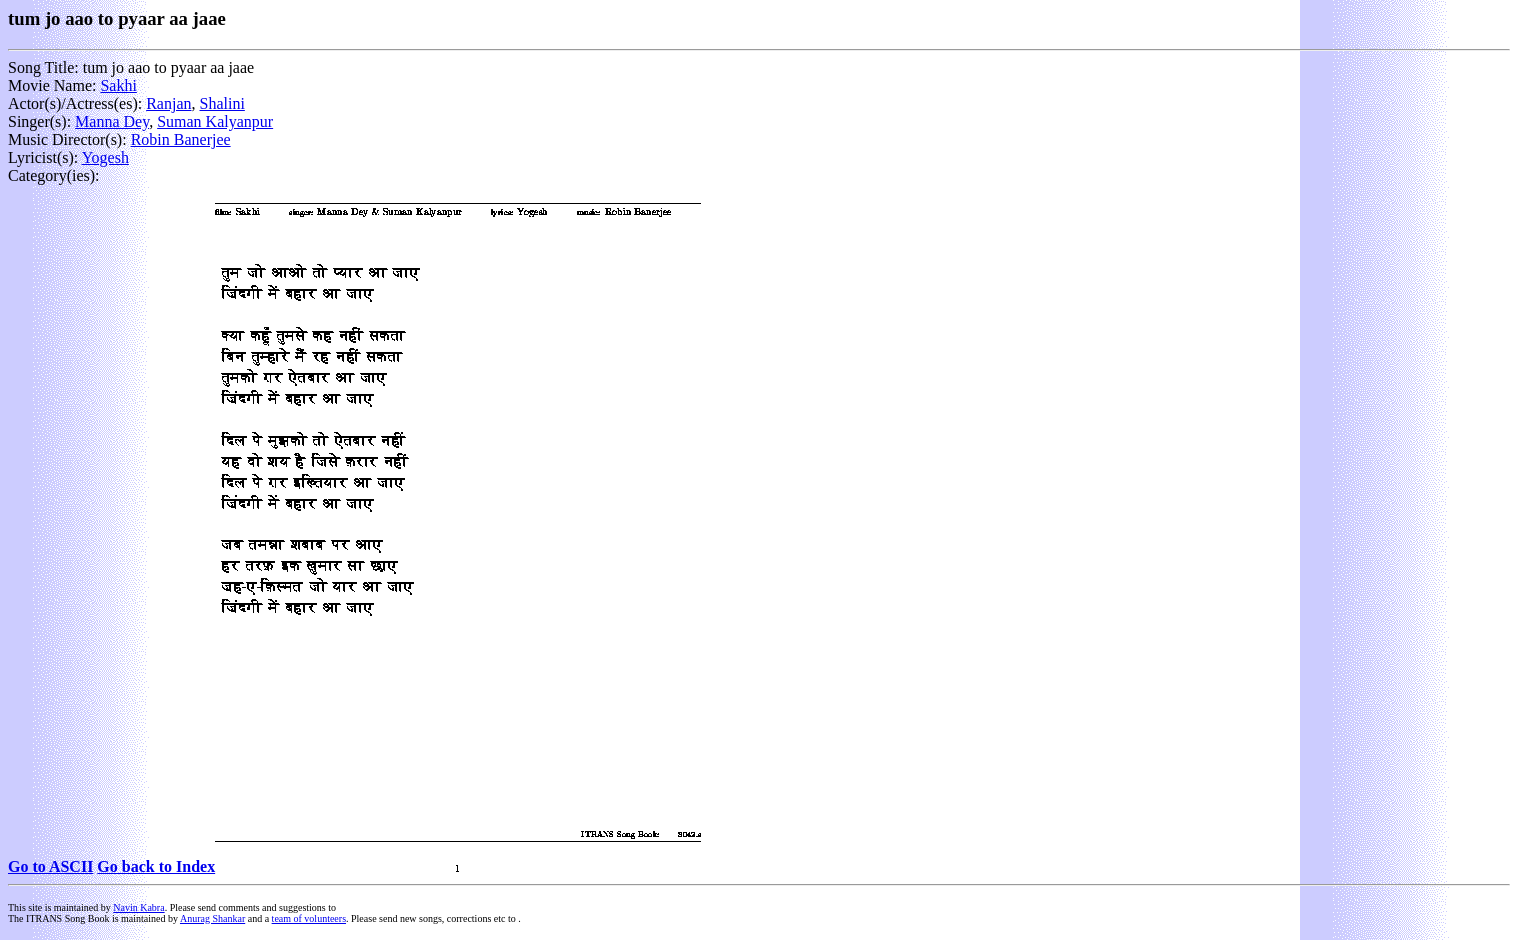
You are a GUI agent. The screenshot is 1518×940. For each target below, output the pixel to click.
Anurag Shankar (212, 918)
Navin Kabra (138, 907)
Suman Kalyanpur (215, 121)
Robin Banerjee (181, 139)
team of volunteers (309, 918)
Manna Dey (112, 121)
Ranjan (168, 103)
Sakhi (118, 85)
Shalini (222, 103)
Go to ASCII (50, 866)
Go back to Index (156, 866)
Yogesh (105, 157)
